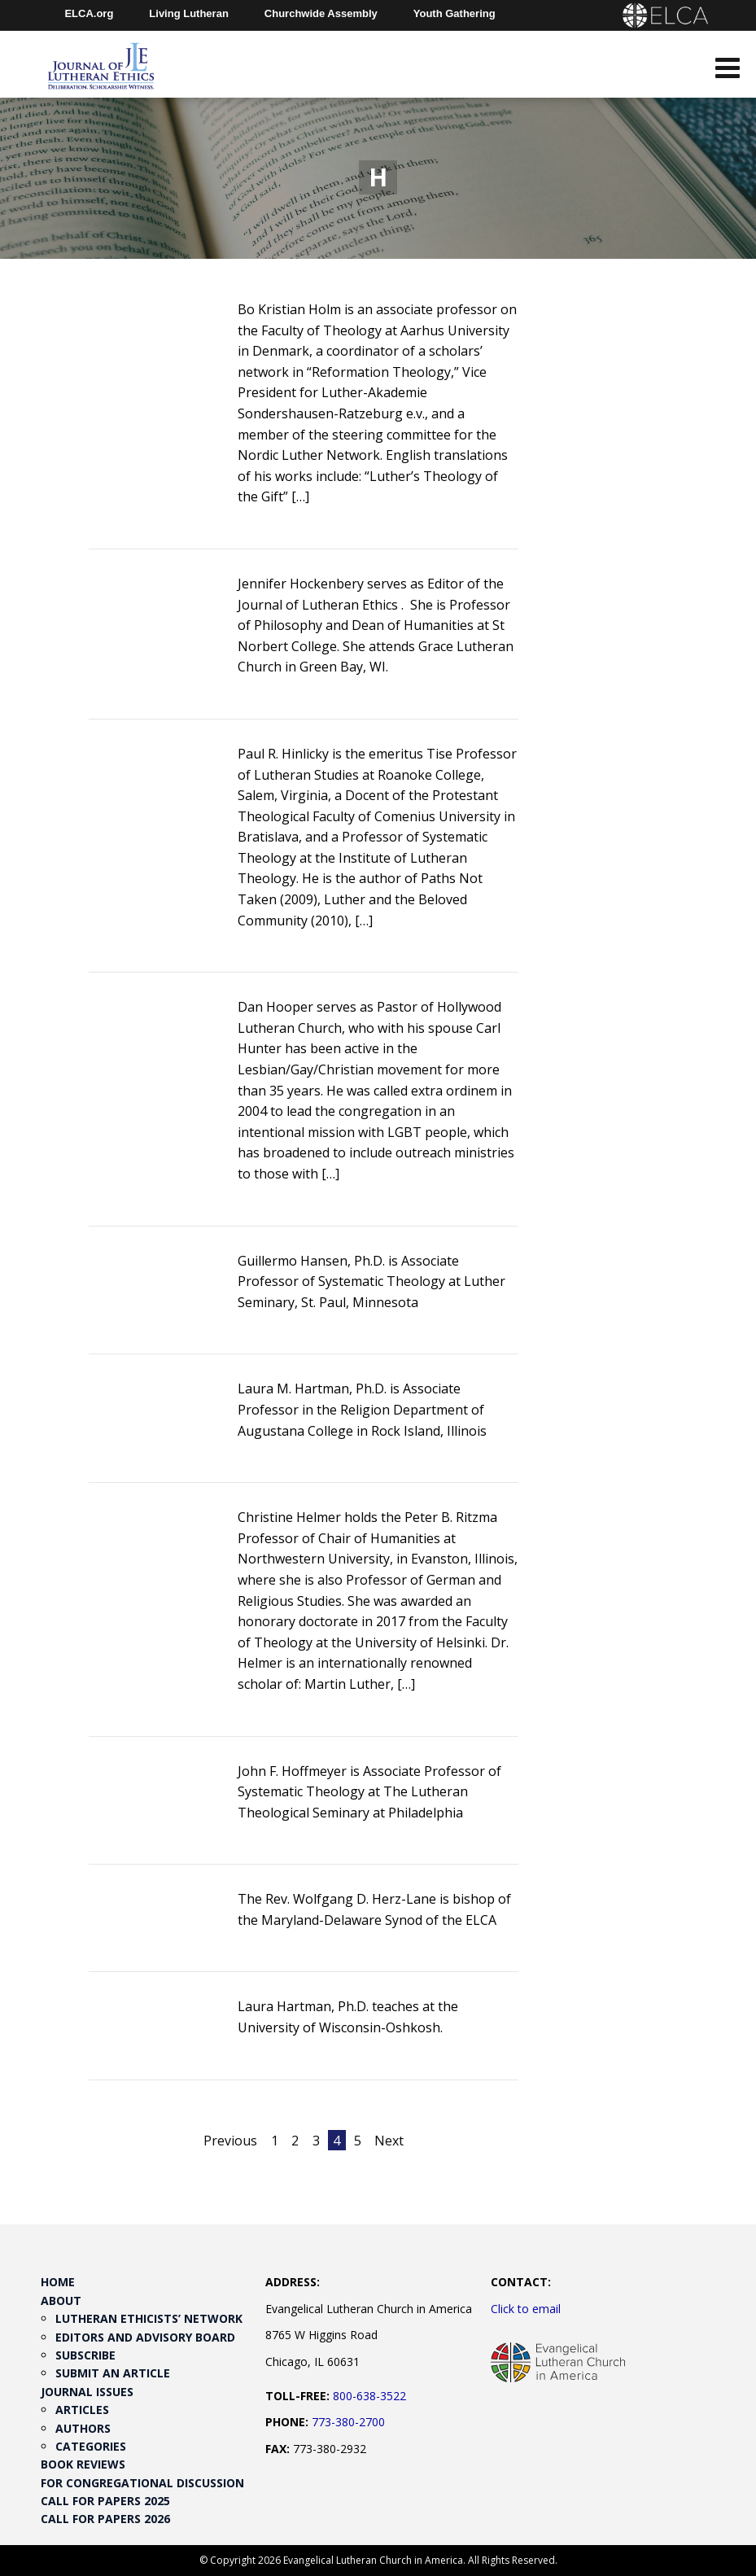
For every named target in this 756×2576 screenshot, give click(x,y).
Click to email (526, 2308)
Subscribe (85, 2355)
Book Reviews (83, 2464)
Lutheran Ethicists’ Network (149, 2318)
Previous (230, 2141)
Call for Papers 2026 (105, 2518)
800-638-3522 (369, 2395)
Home (58, 2282)
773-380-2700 (348, 2421)
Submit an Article (112, 2373)
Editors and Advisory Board (145, 2337)
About (61, 2300)
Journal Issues (87, 2391)
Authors (83, 2428)
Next (389, 2141)
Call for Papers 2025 (105, 2500)
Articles (82, 2409)
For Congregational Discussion (142, 2483)
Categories (90, 2446)
